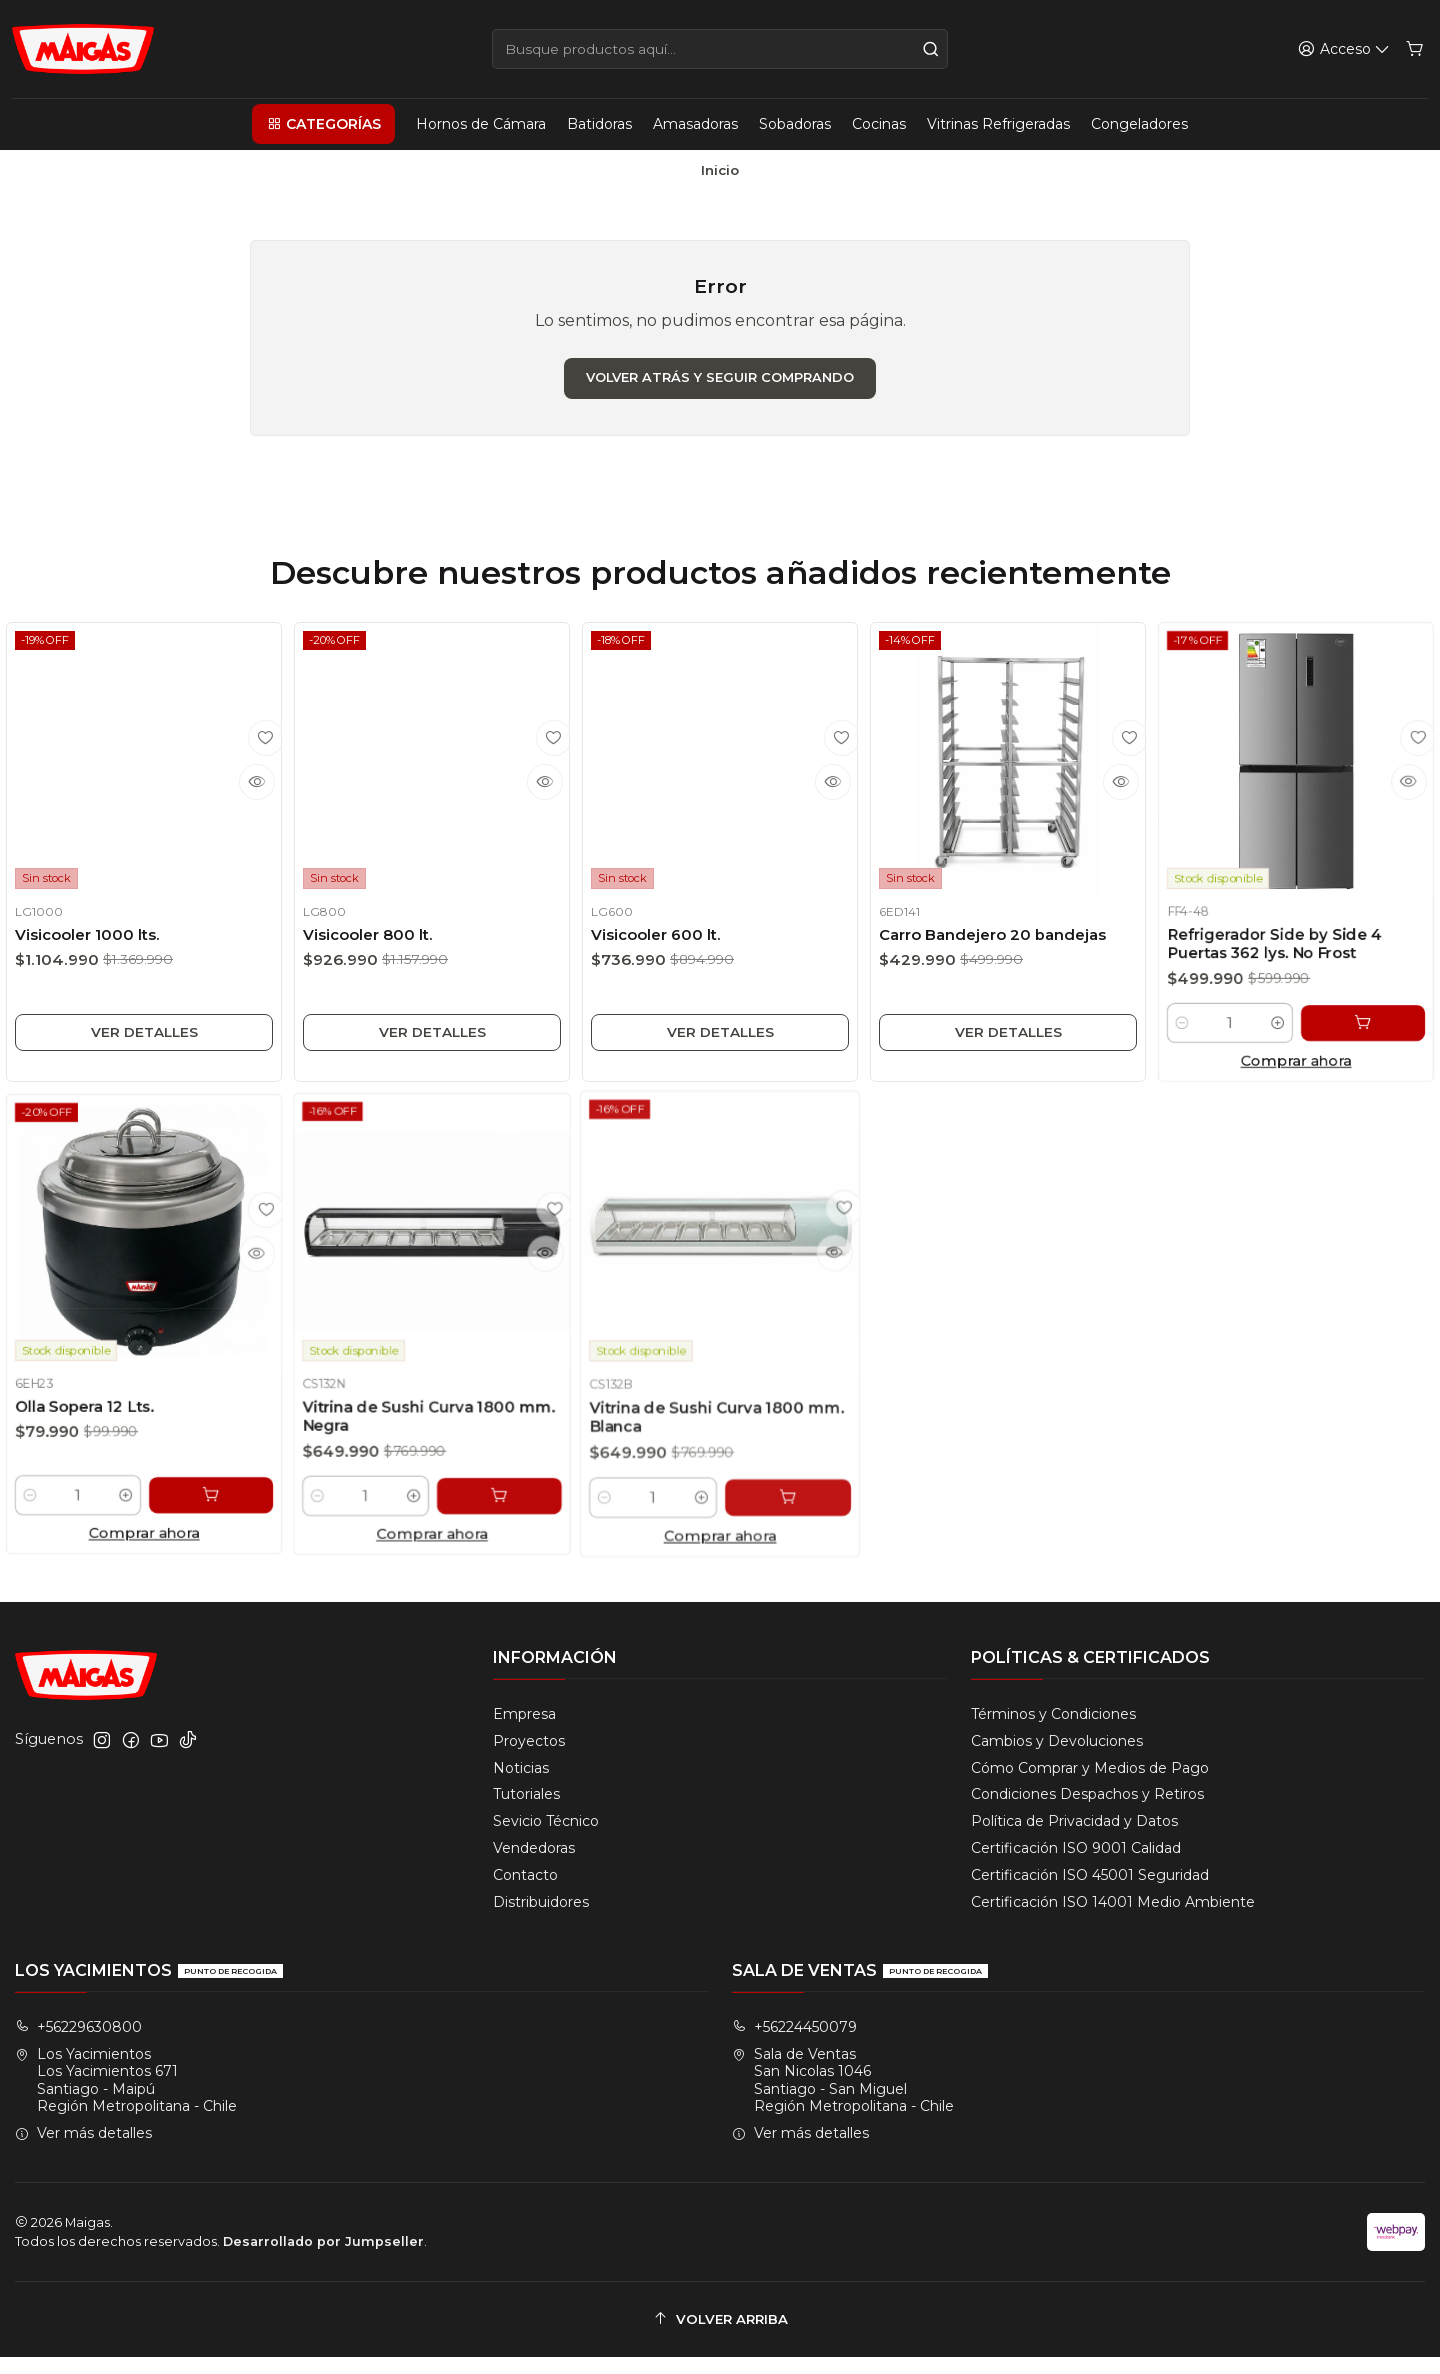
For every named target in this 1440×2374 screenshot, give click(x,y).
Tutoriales (526, 1812)
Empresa (524, 1731)
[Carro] (1415, 49)
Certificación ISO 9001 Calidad (1076, 1866)
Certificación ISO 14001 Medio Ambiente (1113, 1919)
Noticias (521, 1785)
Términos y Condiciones (1053, 1731)
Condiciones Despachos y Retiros (1087, 1812)
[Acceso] (1346, 49)
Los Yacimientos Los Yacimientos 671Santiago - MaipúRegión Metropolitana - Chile (126, 2097)
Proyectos (529, 1758)
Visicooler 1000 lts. (93, 945)
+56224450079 (794, 2044)
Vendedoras (534, 1866)
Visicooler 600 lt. (655, 952)
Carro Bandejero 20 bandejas (1006, 956)
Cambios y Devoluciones (1057, 1758)
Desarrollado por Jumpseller (323, 2258)
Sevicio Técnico (546, 1839)
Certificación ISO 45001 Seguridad (1090, 1893)
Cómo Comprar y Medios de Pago (1090, 1785)
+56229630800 (78, 2044)
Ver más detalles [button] (83, 2151)
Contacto (525, 1893)
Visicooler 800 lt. (370, 949)
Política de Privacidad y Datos (1074, 1839)
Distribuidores (541, 1919)
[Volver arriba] (720, 2336)
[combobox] (720, 49)
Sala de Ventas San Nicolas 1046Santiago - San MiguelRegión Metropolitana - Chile (843, 2097)
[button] (323, 124)
